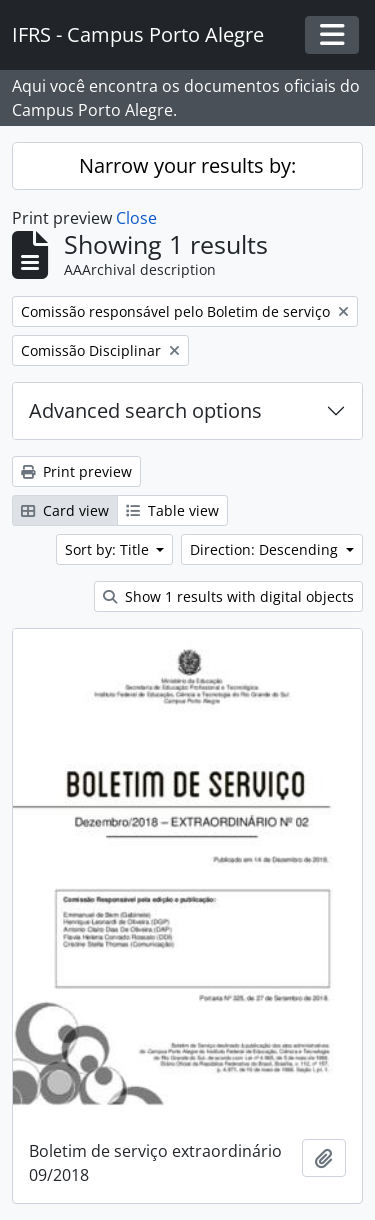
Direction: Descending (266, 549)
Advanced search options (145, 410)
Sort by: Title (109, 549)
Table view (172, 510)
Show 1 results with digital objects (228, 596)
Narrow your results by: (187, 165)
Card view (65, 510)
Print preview (76, 471)
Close (136, 218)
